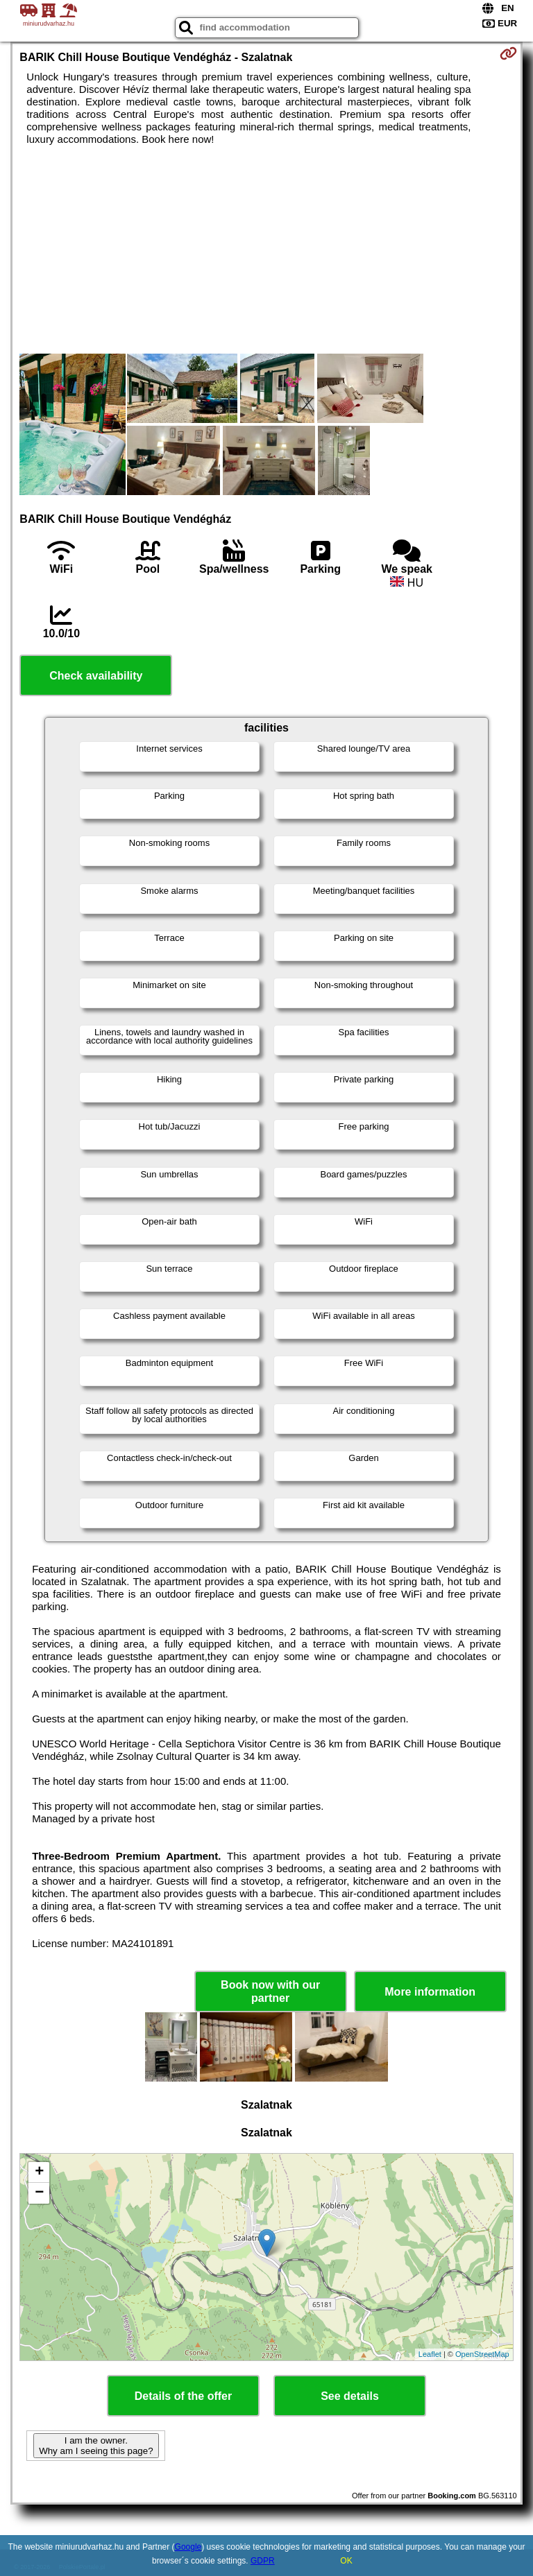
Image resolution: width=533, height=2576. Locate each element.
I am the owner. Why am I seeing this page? (96, 2445)
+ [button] (39, 2172)
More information (429, 1992)
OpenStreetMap (482, 2354)
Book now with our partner (270, 1991)
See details (350, 2396)
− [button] (39, 2193)
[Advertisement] (266, 250)
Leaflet (429, 2354)
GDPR (263, 2561)
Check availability (95, 676)
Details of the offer (183, 2396)
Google (188, 2547)
